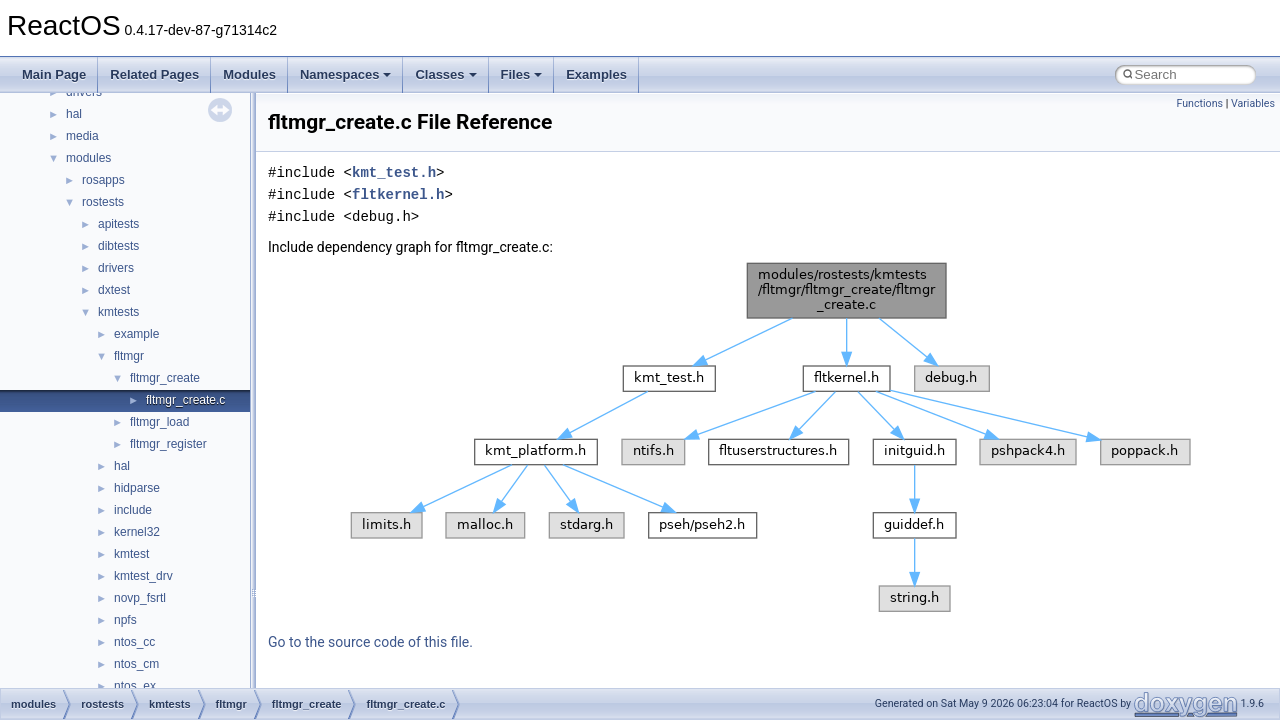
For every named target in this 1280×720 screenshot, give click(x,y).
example (136, 334)
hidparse (137, 488)
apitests (118, 224)
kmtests (118, 312)
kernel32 (137, 532)
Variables (1253, 103)
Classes (445, 74)
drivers (116, 268)
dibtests (118, 246)
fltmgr (129, 356)
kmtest (131, 554)
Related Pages (154, 74)
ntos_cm (136, 664)
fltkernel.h (398, 194)
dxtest (114, 290)
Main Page (54, 74)
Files (522, 74)
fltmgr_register (168, 444)
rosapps (103, 180)
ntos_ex (135, 686)
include (133, 510)
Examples (596, 74)
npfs (125, 620)
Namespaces (346, 74)
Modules (249, 74)
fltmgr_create (165, 378)
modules (88, 158)
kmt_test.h (394, 172)
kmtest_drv (143, 576)
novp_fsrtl (140, 598)
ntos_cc (134, 642)
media (82, 136)
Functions (1199, 103)
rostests (103, 202)
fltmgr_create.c (185, 400)
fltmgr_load (159, 422)
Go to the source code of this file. (370, 642)
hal (74, 114)
